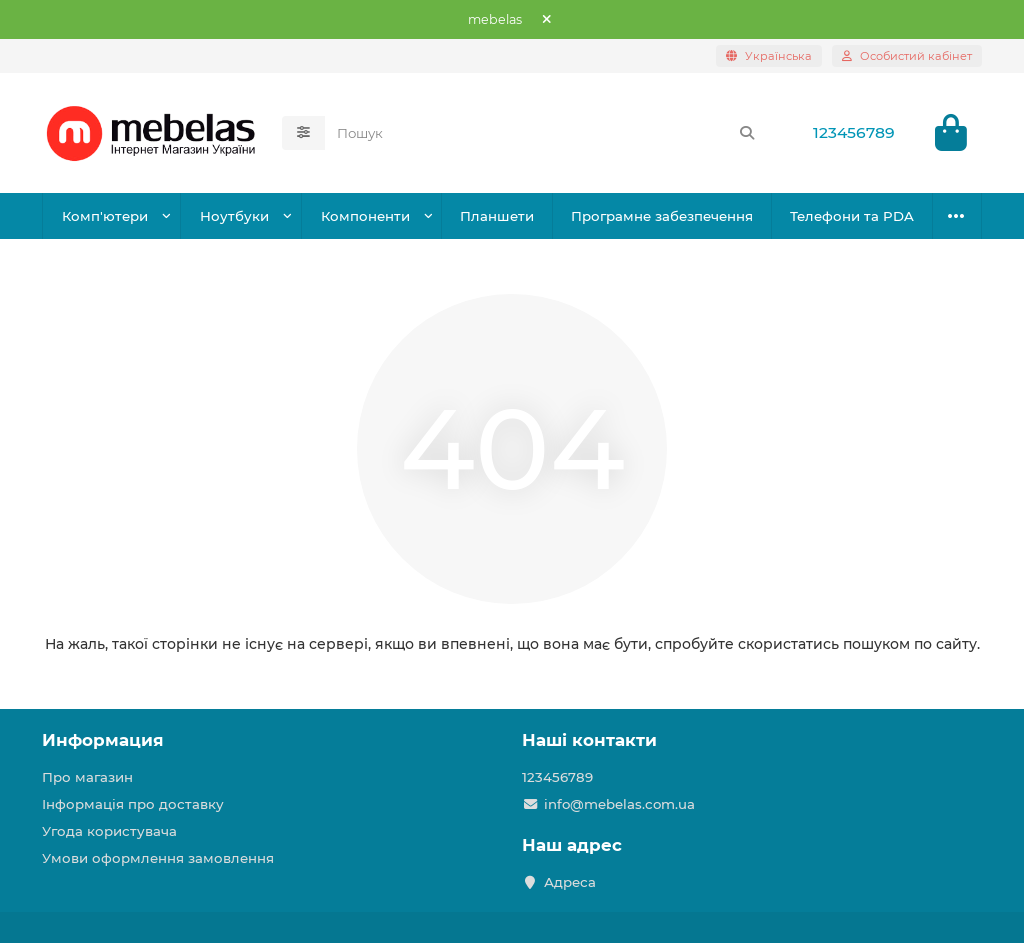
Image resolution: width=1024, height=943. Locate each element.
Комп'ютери (105, 216)
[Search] (546, 133)
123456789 (854, 132)
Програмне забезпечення (662, 216)
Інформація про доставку (133, 804)
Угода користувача (109, 831)
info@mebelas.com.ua (619, 804)
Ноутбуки (234, 216)
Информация (103, 740)
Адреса (570, 882)
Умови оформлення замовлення (158, 858)
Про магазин (87, 777)
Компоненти (365, 216)
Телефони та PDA (852, 216)
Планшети (497, 216)
